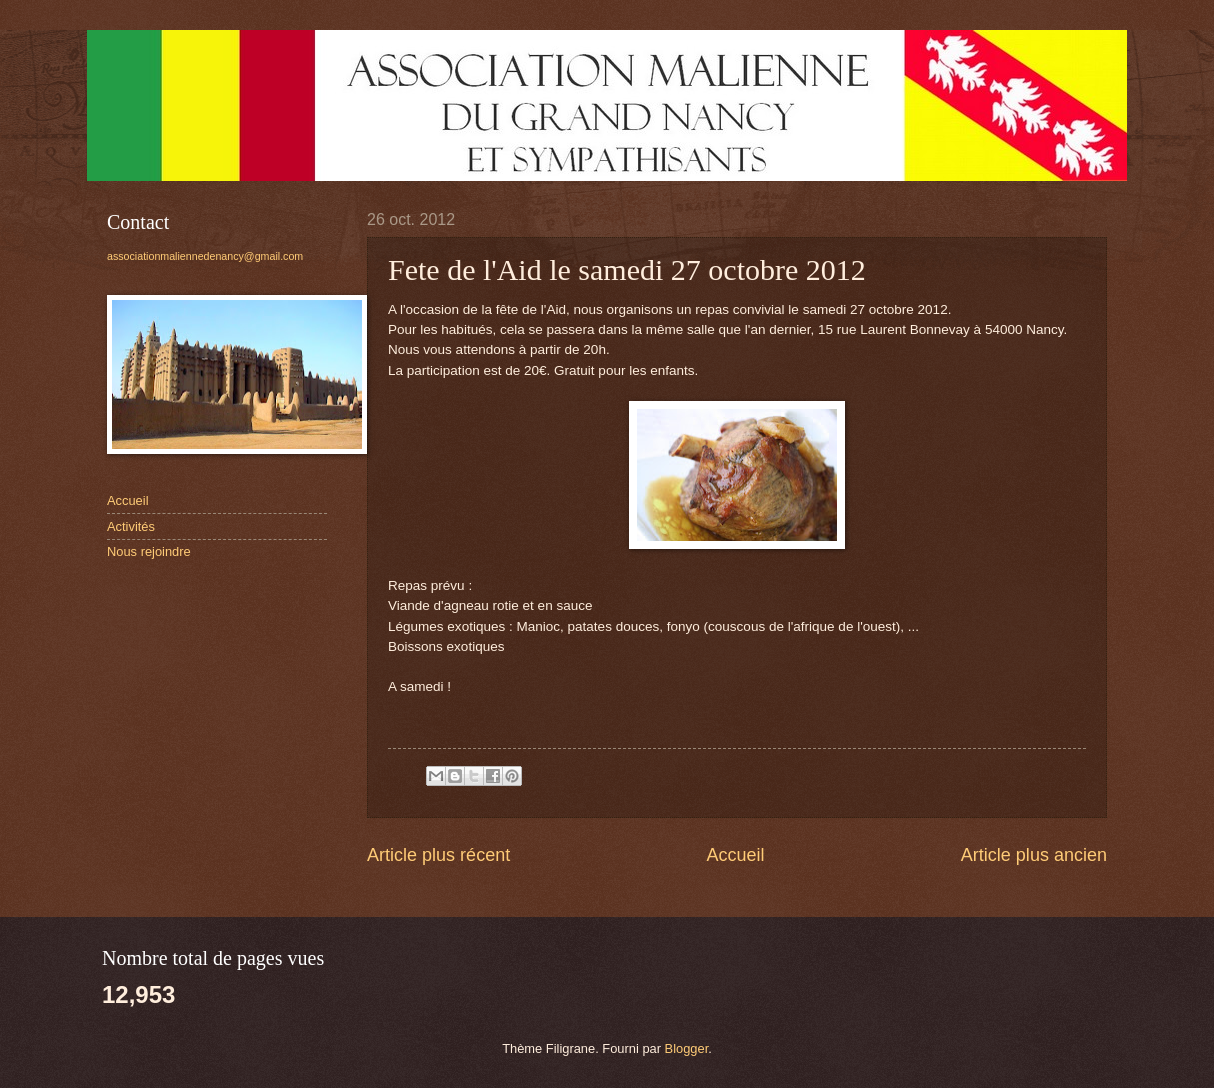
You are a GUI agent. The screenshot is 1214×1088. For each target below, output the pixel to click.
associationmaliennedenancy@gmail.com (205, 256)
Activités (131, 526)
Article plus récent (438, 855)
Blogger (687, 1048)
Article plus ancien (1034, 855)
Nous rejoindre (149, 551)
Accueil (735, 855)
